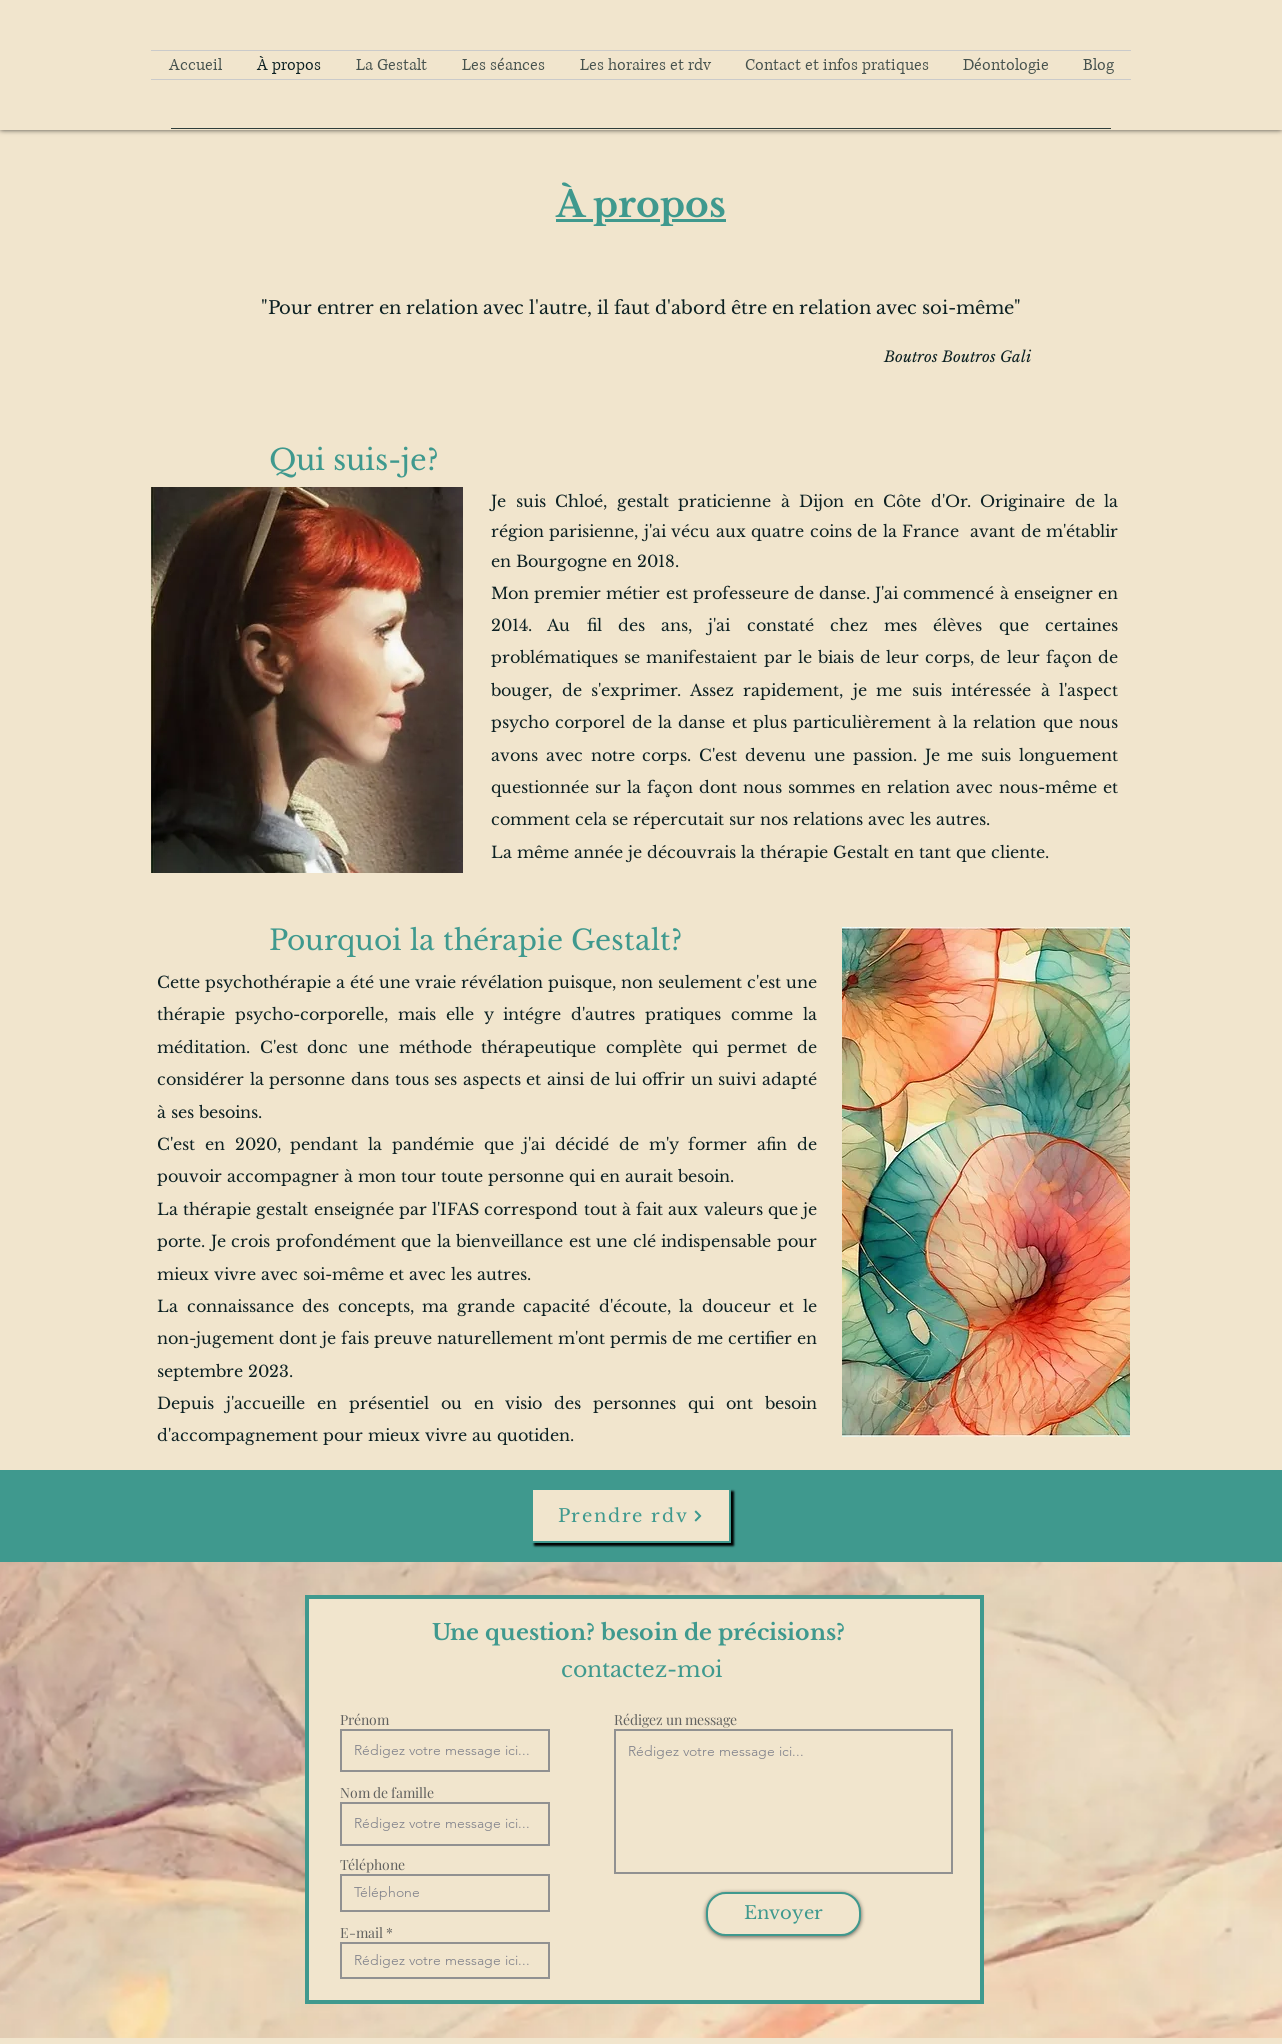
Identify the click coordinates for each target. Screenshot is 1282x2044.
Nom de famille (387, 1793)
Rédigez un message (675, 1720)
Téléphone (372, 1865)
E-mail (361, 1933)
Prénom (364, 1720)
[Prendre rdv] (631, 1515)
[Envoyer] (783, 1914)
